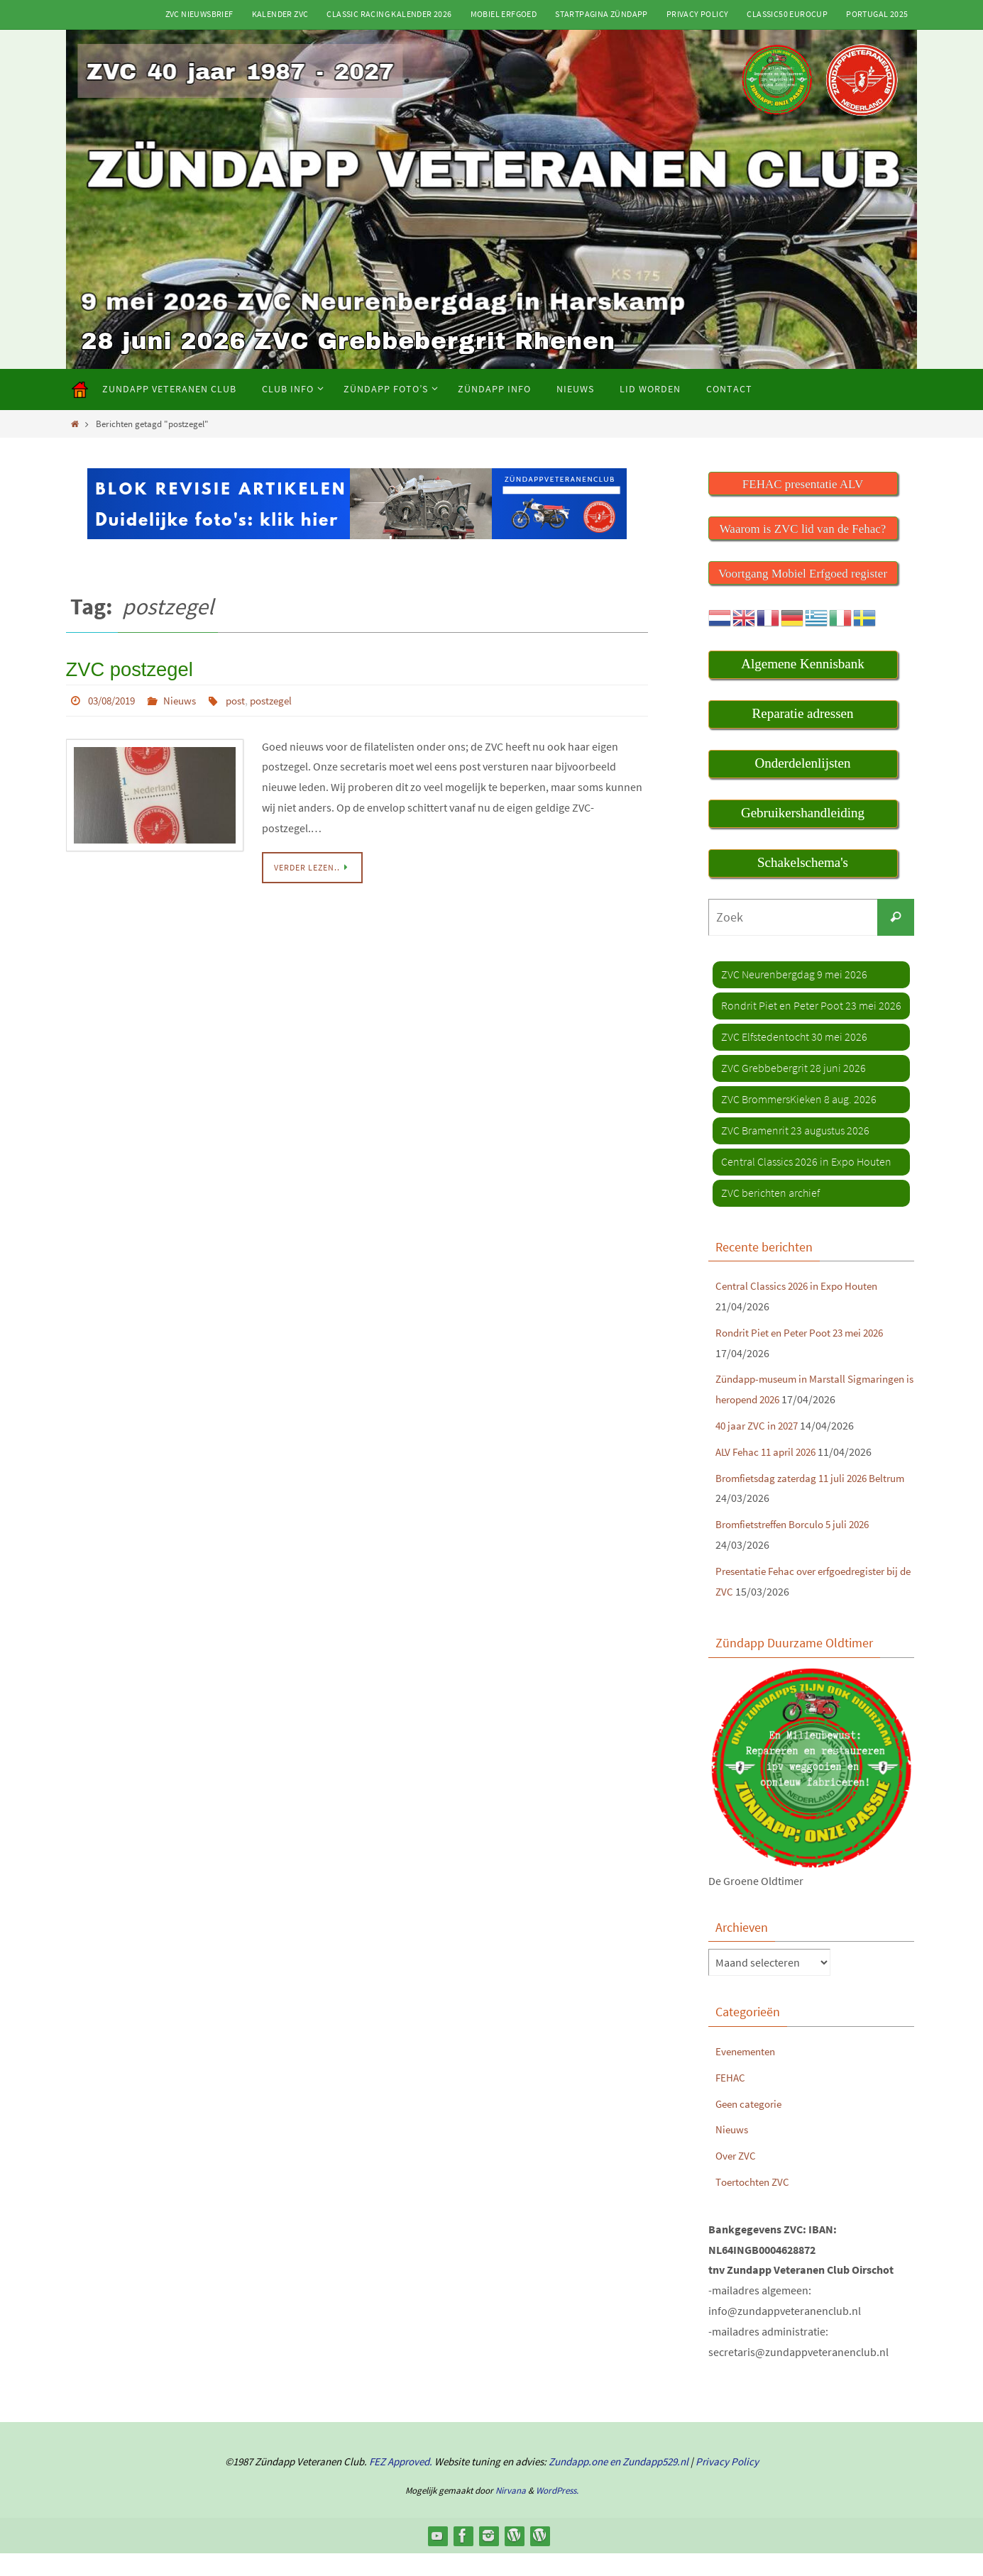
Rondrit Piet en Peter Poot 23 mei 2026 (806, 1334)
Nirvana (510, 2512)
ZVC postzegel (121, 668)
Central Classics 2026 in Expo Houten (802, 1288)
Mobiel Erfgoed (504, 14)
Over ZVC (737, 2178)
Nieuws (187, 697)
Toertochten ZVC (754, 2203)
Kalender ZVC (280, 14)
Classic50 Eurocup (787, 14)
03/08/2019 (115, 697)
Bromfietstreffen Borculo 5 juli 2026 (799, 1546)
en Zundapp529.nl (648, 2484)
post (245, 697)
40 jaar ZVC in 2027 (759, 1447)
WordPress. (557, 2512)
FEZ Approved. (400, 2484)
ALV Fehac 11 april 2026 (770, 1473)
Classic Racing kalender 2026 (388, 14)
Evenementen (748, 2073)
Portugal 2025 (877, 14)
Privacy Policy (697, 14)
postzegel (284, 697)
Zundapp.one (578, 2484)
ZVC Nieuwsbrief (199, 14)
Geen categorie (751, 2125)
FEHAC (731, 2099)
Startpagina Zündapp (601, 14)
